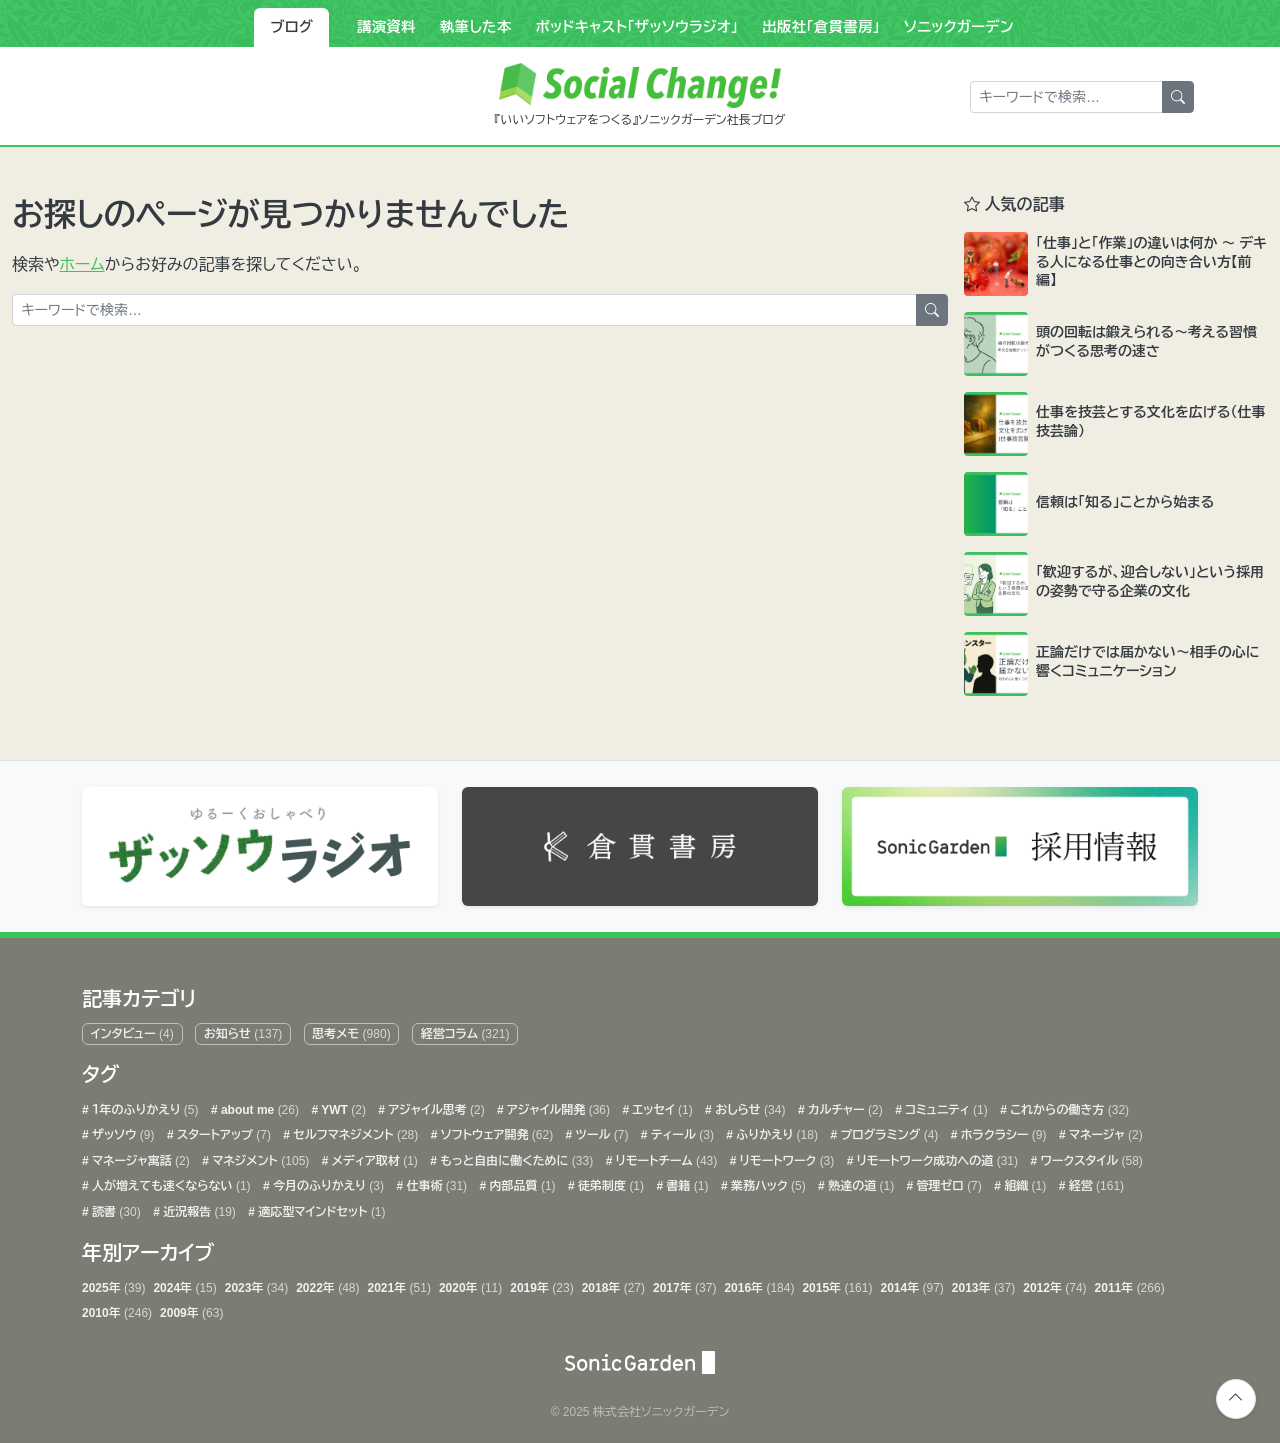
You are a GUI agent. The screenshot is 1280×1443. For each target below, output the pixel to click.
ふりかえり (775, 1130)
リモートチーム (664, 1156)
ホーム (82, 264)
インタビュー (132, 1029)
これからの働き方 (1068, 1105)
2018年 (613, 1283)
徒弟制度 (609, 1182)
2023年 (256, 1283)
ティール (681, 1130)
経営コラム (465, 1029)
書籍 (685, 1182)
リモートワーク (785, 1156)
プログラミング (887, 1130)
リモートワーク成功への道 (935, 1156)
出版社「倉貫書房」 (821, 27)
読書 (115, 1207)
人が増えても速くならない (170, 1182)
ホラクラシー (1001, 1130)
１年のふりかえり (144, 1105)
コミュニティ (945, 1105)
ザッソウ (122, 1130)
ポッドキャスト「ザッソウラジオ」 (636, 27)
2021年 (399, 1283)
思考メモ (351, 1029)
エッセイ (660, 1105)
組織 (1023, 1182)
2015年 (837, 1283)
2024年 (184, 1283)
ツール (600, 1130)
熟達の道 (859, 1182)
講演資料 (386, 27)
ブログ (291, 27)
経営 (1094, 1182)
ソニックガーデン (959, 27)
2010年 (117, 1308)
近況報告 (198, 1207)
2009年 (191, 1308)
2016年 (759, 1283)
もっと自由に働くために (515, 1156)
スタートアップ (222, 1130)
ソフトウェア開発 (495, 1130)
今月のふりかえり (327, 1182)
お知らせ (243, 1029)
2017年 (684, 1283)
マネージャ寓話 (139, 1156)
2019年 (541, 1283)
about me (258, 1105)
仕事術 (435, 1182)
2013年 (983, 1283)
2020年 (470, 1283)
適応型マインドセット (320, 1207)
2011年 (1130, 1283)
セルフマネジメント (354, 1130)
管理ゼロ (947, 1182)
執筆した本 (476, 27)
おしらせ (749, 1105)
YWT (342, 1105)
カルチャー (844, 1105)
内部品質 (520, 1182)
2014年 (911, 1283)
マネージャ (1104, 1130)
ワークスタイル (1090, 1156)
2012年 (1054, 1283)
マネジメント (259, 1156)
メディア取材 (372, 1156)
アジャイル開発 (557, 1105)
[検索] (1178, 97)
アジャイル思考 (435, 1105)
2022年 (327, 1283)
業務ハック (767, 1182)
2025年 (113, 1283)
